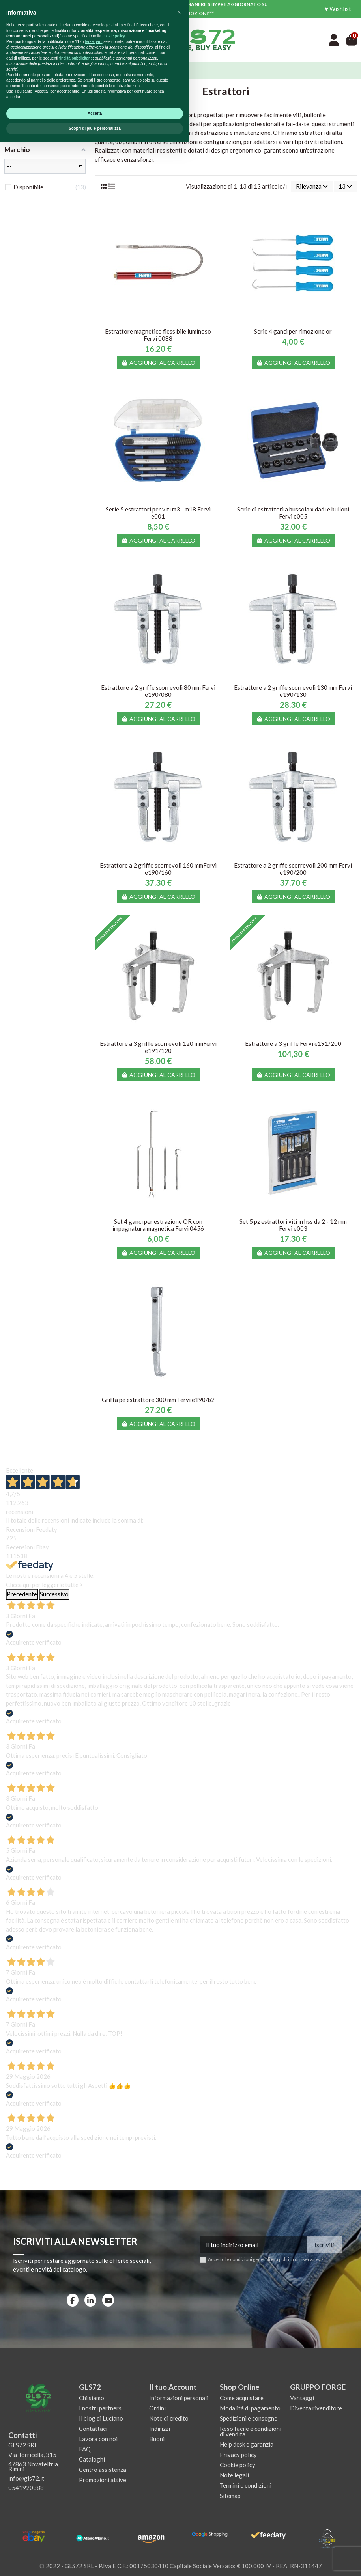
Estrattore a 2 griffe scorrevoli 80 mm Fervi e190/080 (158, 691)
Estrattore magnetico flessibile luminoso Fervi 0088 (158, 335)
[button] (179, 2446)
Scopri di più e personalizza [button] (95, 2562)
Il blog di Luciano (101, 2418)
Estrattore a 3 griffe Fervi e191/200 (293, 1043)
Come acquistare (242, 2397)
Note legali (234, 2475)
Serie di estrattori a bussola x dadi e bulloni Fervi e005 (293, 513)
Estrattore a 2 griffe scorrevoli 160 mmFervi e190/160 (158, 869)
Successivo (54, 1594)
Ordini (157, 2408)
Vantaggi (302, 2397)
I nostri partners (100, 2408)
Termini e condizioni (245, 2485)
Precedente (22, 1594)
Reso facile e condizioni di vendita (250, 2431)
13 (345, 186)
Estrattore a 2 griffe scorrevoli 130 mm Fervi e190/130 (293, 691)
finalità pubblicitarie (76, 2492)
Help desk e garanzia (246, 2444)
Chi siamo (91, 2397)
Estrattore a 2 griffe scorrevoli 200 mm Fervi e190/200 (293, 869)
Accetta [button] (95, 2547)
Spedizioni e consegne (248, 2418)
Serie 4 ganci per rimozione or (293, 331)
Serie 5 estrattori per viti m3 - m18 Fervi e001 (158, 513)
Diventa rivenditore (316, 2408)
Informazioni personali (178, 2397)
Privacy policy (238, 2454)
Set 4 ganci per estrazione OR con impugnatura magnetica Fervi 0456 (158, 1225)
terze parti (93, 2475)
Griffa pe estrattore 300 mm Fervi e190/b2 (158, 1399)
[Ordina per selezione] (312, 186)
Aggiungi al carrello (158, 362)
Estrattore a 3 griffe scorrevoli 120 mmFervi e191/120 (158, 1047)
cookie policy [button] (113, 2470)
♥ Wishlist (338, 8)
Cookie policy (237, 2464)
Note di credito (169, 2418)
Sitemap (230, 2495)
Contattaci (93, 2428)
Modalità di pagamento (250, 2408)
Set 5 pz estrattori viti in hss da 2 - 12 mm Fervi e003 (293, 1225)
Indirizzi (159, 2428)
